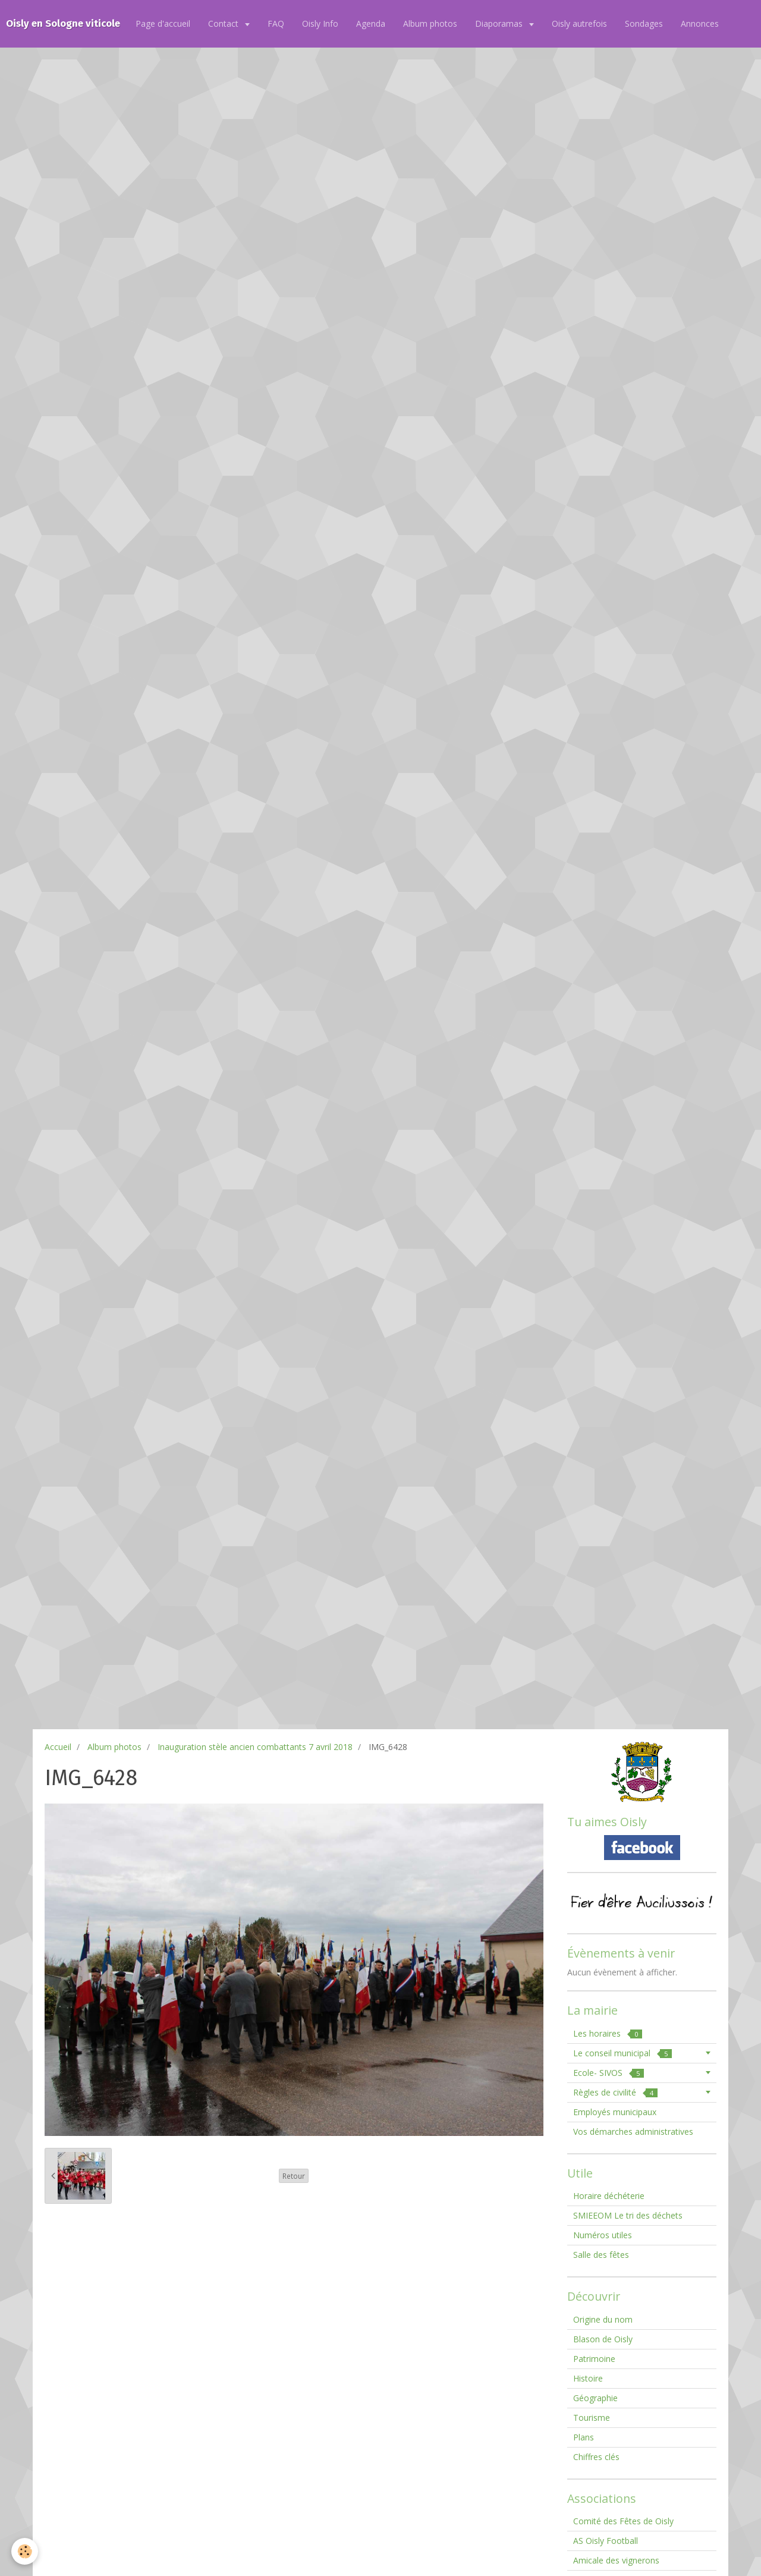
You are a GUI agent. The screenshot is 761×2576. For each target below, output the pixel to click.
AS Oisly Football (605, 2540)
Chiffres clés (596, 2456)
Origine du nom (603, 2319)
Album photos (430, 23)
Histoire (588, 2378)
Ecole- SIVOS (608, 2072)
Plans (583, 2437)
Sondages (644, 23)
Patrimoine (594, 2358)
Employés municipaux (614, 2112)
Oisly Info (320, 23)
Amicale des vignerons (616, 2560)
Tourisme (591, 2417)
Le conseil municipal (622, 2053)
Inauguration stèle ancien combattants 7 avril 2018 (255, 1746)
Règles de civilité (615, 2092)
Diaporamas (500, 23)
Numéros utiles (602, 2235)
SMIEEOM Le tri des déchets (628, 2215)
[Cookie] (25, 2551)
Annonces (700, 23)
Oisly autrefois (579, 23)
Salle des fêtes (601, 2254)
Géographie (595, 2398)
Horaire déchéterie (608, 2195)
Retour (293, 2176)
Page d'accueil (163, 23)
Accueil (58, 1746)
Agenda (370, 23)
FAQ (276, 23)
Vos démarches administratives (633, 2131)
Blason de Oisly (603, 2339)
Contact (224, 23)
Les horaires (607, 2033)
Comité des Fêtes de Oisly (623, 2521)
